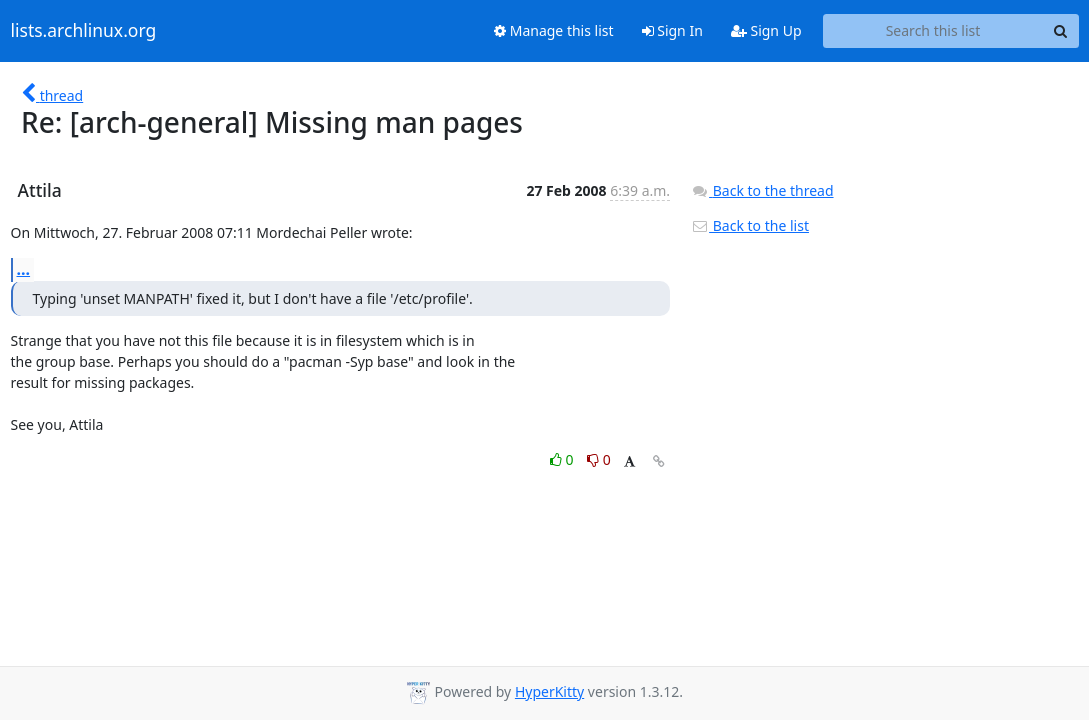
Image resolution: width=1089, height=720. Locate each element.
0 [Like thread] (563, 459)
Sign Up (766, 30)
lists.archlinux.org (84, 31)
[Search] (1061, 31)
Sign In (672, 30)
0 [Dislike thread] (599, 459)
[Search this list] (933, 31)
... (24, 269)
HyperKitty (549, 691)
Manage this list (554, 30)
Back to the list (750, 225)
